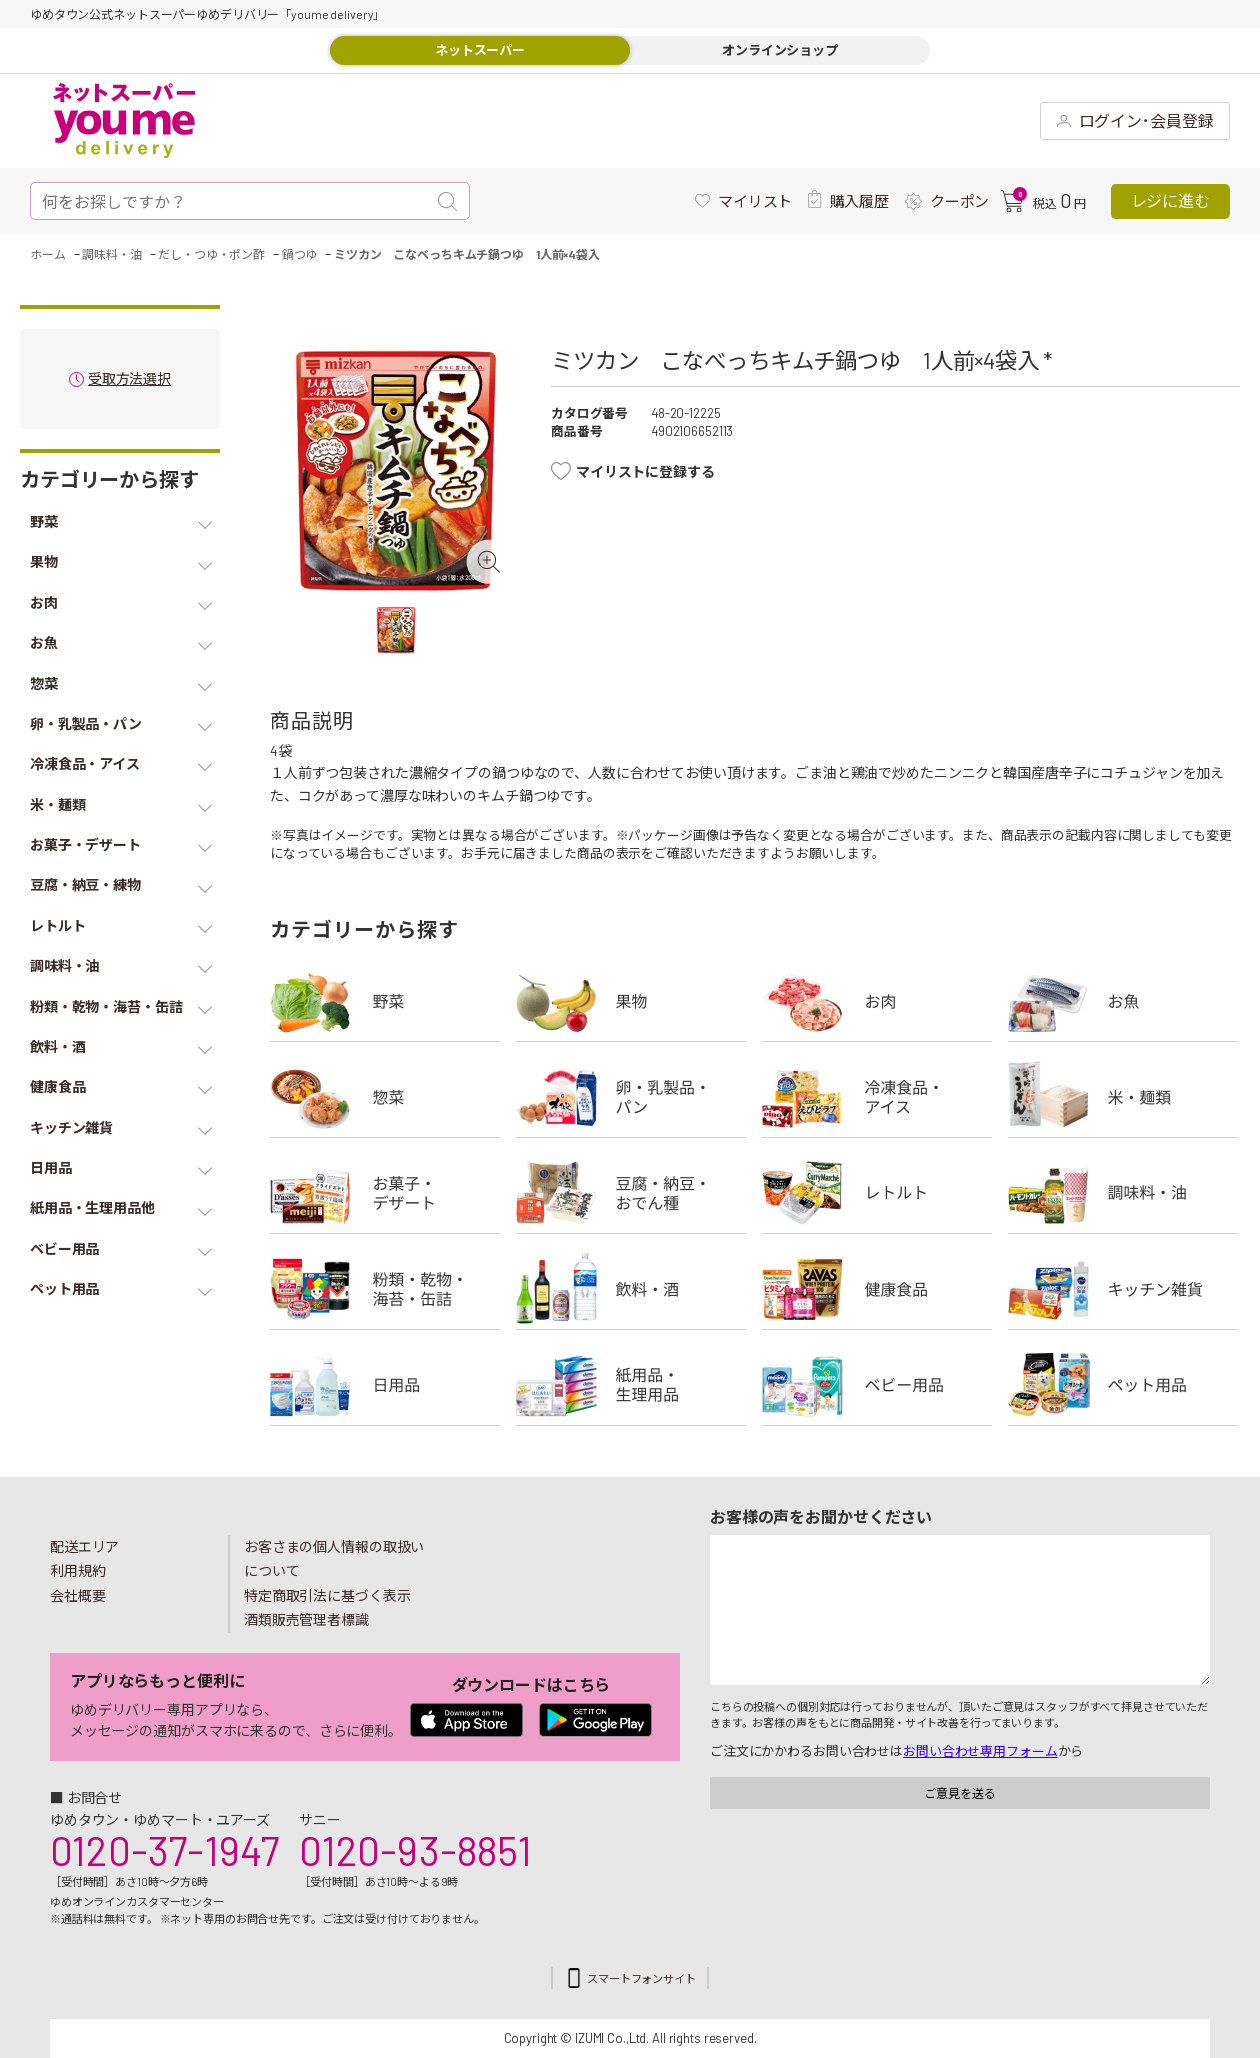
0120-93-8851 (415, 1850)
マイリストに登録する (645, 471)
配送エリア (84, 1546)
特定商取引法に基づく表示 (327, 1595)
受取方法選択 (129, 379)
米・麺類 (1123, 1097)
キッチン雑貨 (1123, 1289)
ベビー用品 (877, 1385)
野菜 (385, 1001)
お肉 (877, 1001)
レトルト (877, 1193)
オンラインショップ (780, 50)
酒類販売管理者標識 (306, 1619)
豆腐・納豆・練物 (631, 1193)
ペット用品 (1123, 1385)
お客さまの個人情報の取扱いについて (334, 1559)
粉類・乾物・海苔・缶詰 (385, 1289)
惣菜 (385, 1097)
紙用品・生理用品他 (631, 1385)
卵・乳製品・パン (631, 1097)
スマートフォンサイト (641, 1978)
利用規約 (78, 1570)
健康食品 (877, 1289)
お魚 (1123, 1001)
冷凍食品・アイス (877, 1097)
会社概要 (78, 1595)
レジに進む (1170, 200)
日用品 (385, 1385)
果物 (631, 1001)
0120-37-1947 (164, 1850)
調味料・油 (1123, 1193)
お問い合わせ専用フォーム (980, 1751)
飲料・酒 (631, 1289)
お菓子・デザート (385, 1193)
